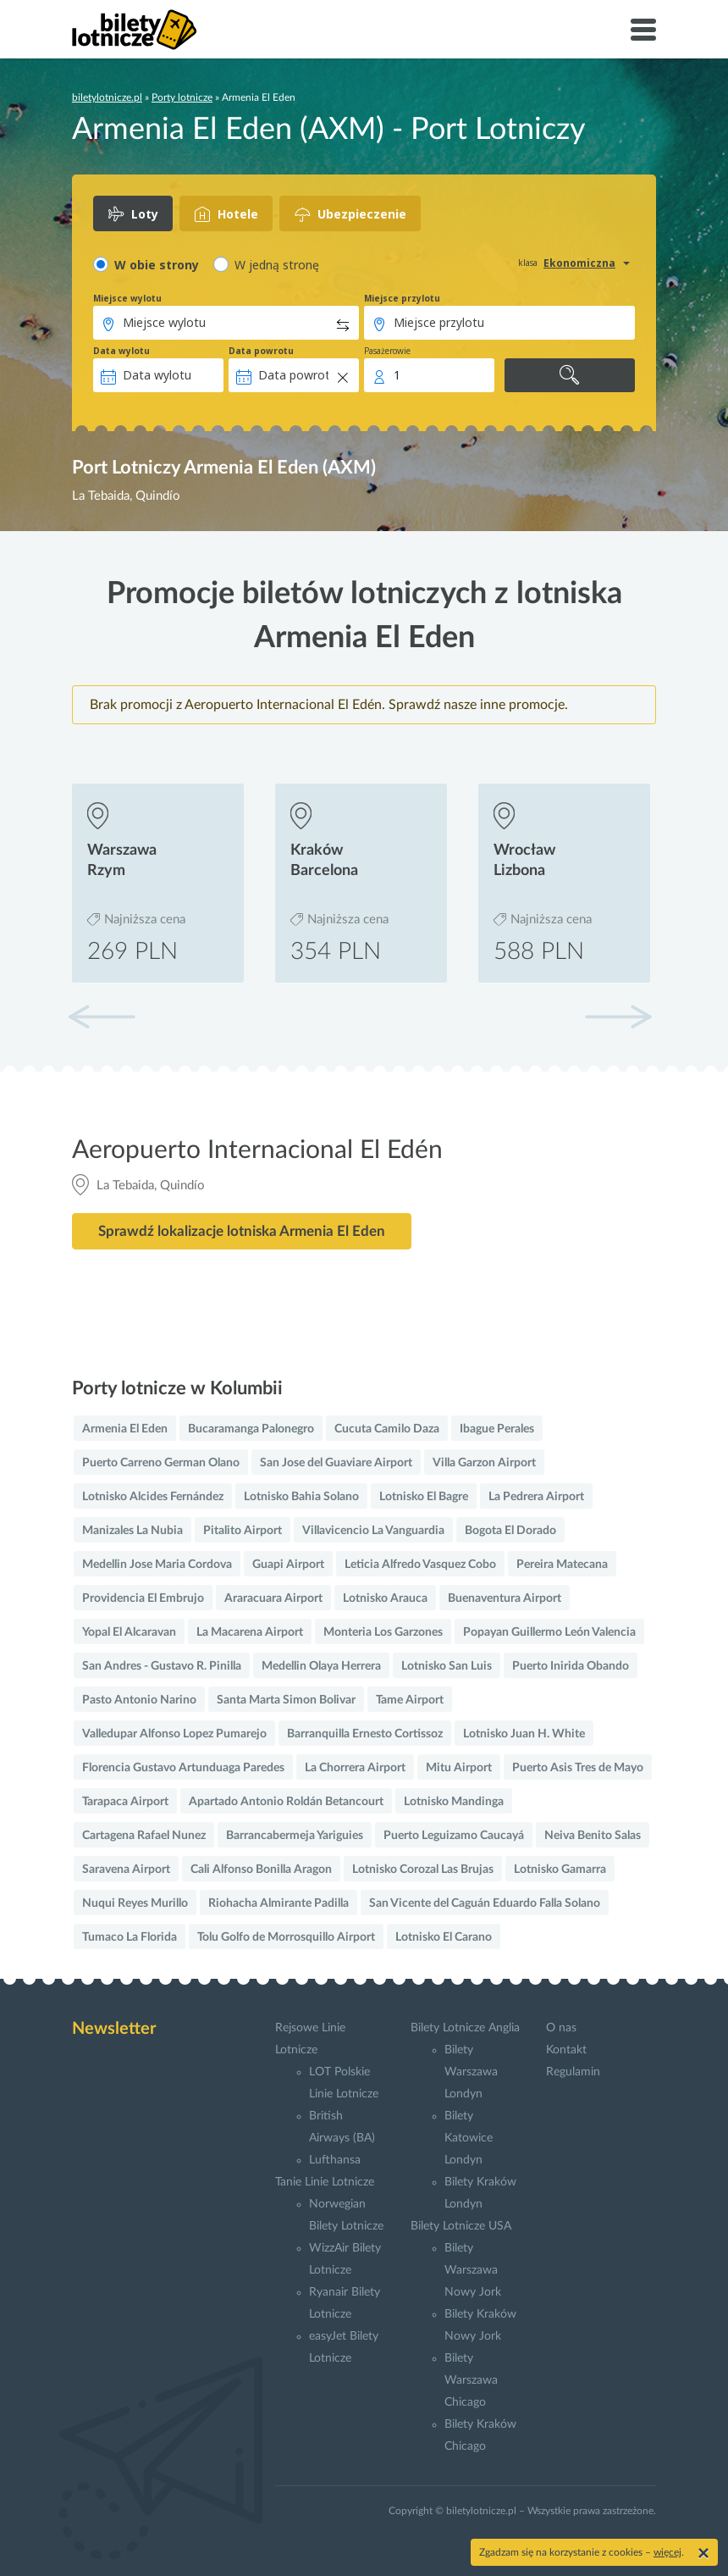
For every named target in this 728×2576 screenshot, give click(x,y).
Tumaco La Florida (129, 1937)
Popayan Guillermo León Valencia (549, 1632)
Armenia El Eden (125, 1429)
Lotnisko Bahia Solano (301, 1497)
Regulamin (573, 2072)
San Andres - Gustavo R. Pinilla (161, 1666)
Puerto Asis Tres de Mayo (577, 1768)
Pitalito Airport (242, 1531)
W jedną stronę (276, 265)
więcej (667, 2552)
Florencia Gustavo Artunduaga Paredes (183, 1768)
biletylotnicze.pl (107, 97)
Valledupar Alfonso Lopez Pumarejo (174, 1734)
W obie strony (156, 265)
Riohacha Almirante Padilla (278, 1903)
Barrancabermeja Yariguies (294, 1836)
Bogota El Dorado (510, 1531)
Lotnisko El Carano (443, 1937)
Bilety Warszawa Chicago (471, 2380)
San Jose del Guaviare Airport (336, 1463)
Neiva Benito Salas (592, 1836)
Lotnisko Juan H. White (524, 1734)
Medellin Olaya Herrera (321, 1666)
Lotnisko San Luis (446, 1666)
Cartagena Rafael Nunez (144, 1836)
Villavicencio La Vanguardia (373, 1531)
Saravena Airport (126, 1869)
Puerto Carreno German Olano (161, 1463)
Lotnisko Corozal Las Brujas (423, 1869)
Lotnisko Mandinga (454, 1802)
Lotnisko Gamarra (560, 1869)
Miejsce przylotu (402, 298)
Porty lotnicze (182, 97)
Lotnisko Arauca (385, 1598)
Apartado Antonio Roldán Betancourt (286, 1802)
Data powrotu (261, 351)
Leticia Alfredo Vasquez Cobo (420, 1565)
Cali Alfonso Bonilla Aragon (261, 1869)
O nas (561, 2028)
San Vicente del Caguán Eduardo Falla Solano (484, 1903)
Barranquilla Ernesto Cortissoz (365, 1734)
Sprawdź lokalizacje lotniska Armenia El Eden (241, 1231)
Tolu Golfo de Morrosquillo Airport (286, 1937)
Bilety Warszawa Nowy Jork (472, 2270)
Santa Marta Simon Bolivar (286, 1700)
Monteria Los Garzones (383, 1632)
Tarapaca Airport (125, 1802)
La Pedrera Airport (536, 1497)
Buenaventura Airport (504, 1598)
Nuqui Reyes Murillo (135, 1903)
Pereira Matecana (562, 1565)
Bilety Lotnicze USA (461, 2226)
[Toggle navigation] (643, 30)
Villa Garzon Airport (484, 1463)
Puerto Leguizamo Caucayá (453, 1836)
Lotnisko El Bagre (423, 1497)
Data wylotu (121, 351)
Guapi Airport (288, 1565)
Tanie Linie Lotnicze (324, 2182)
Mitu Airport (459, 1768)
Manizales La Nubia (132, 1531)
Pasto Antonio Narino (139, 1700)
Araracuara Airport (273, 1598)
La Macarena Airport (249, 1632)
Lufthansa (335, 2160)
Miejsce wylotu (127, 298)
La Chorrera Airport (355, 1768)
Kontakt (566, 2050)
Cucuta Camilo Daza (386, 1429)
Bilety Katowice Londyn (468, 2138)
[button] (618, 1016)
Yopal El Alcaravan (129, 1632)
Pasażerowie (387, 351)
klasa (528, 263)
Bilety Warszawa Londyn (471, 2072)
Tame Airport (410, 1700)
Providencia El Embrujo (143, 1598)
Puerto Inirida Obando (570, 1666)
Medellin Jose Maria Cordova (157, 1565)
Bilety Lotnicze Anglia (465, 2028)
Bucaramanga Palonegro (251, 1429)
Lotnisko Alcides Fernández (152, 1497)
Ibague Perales (497, 1429)
